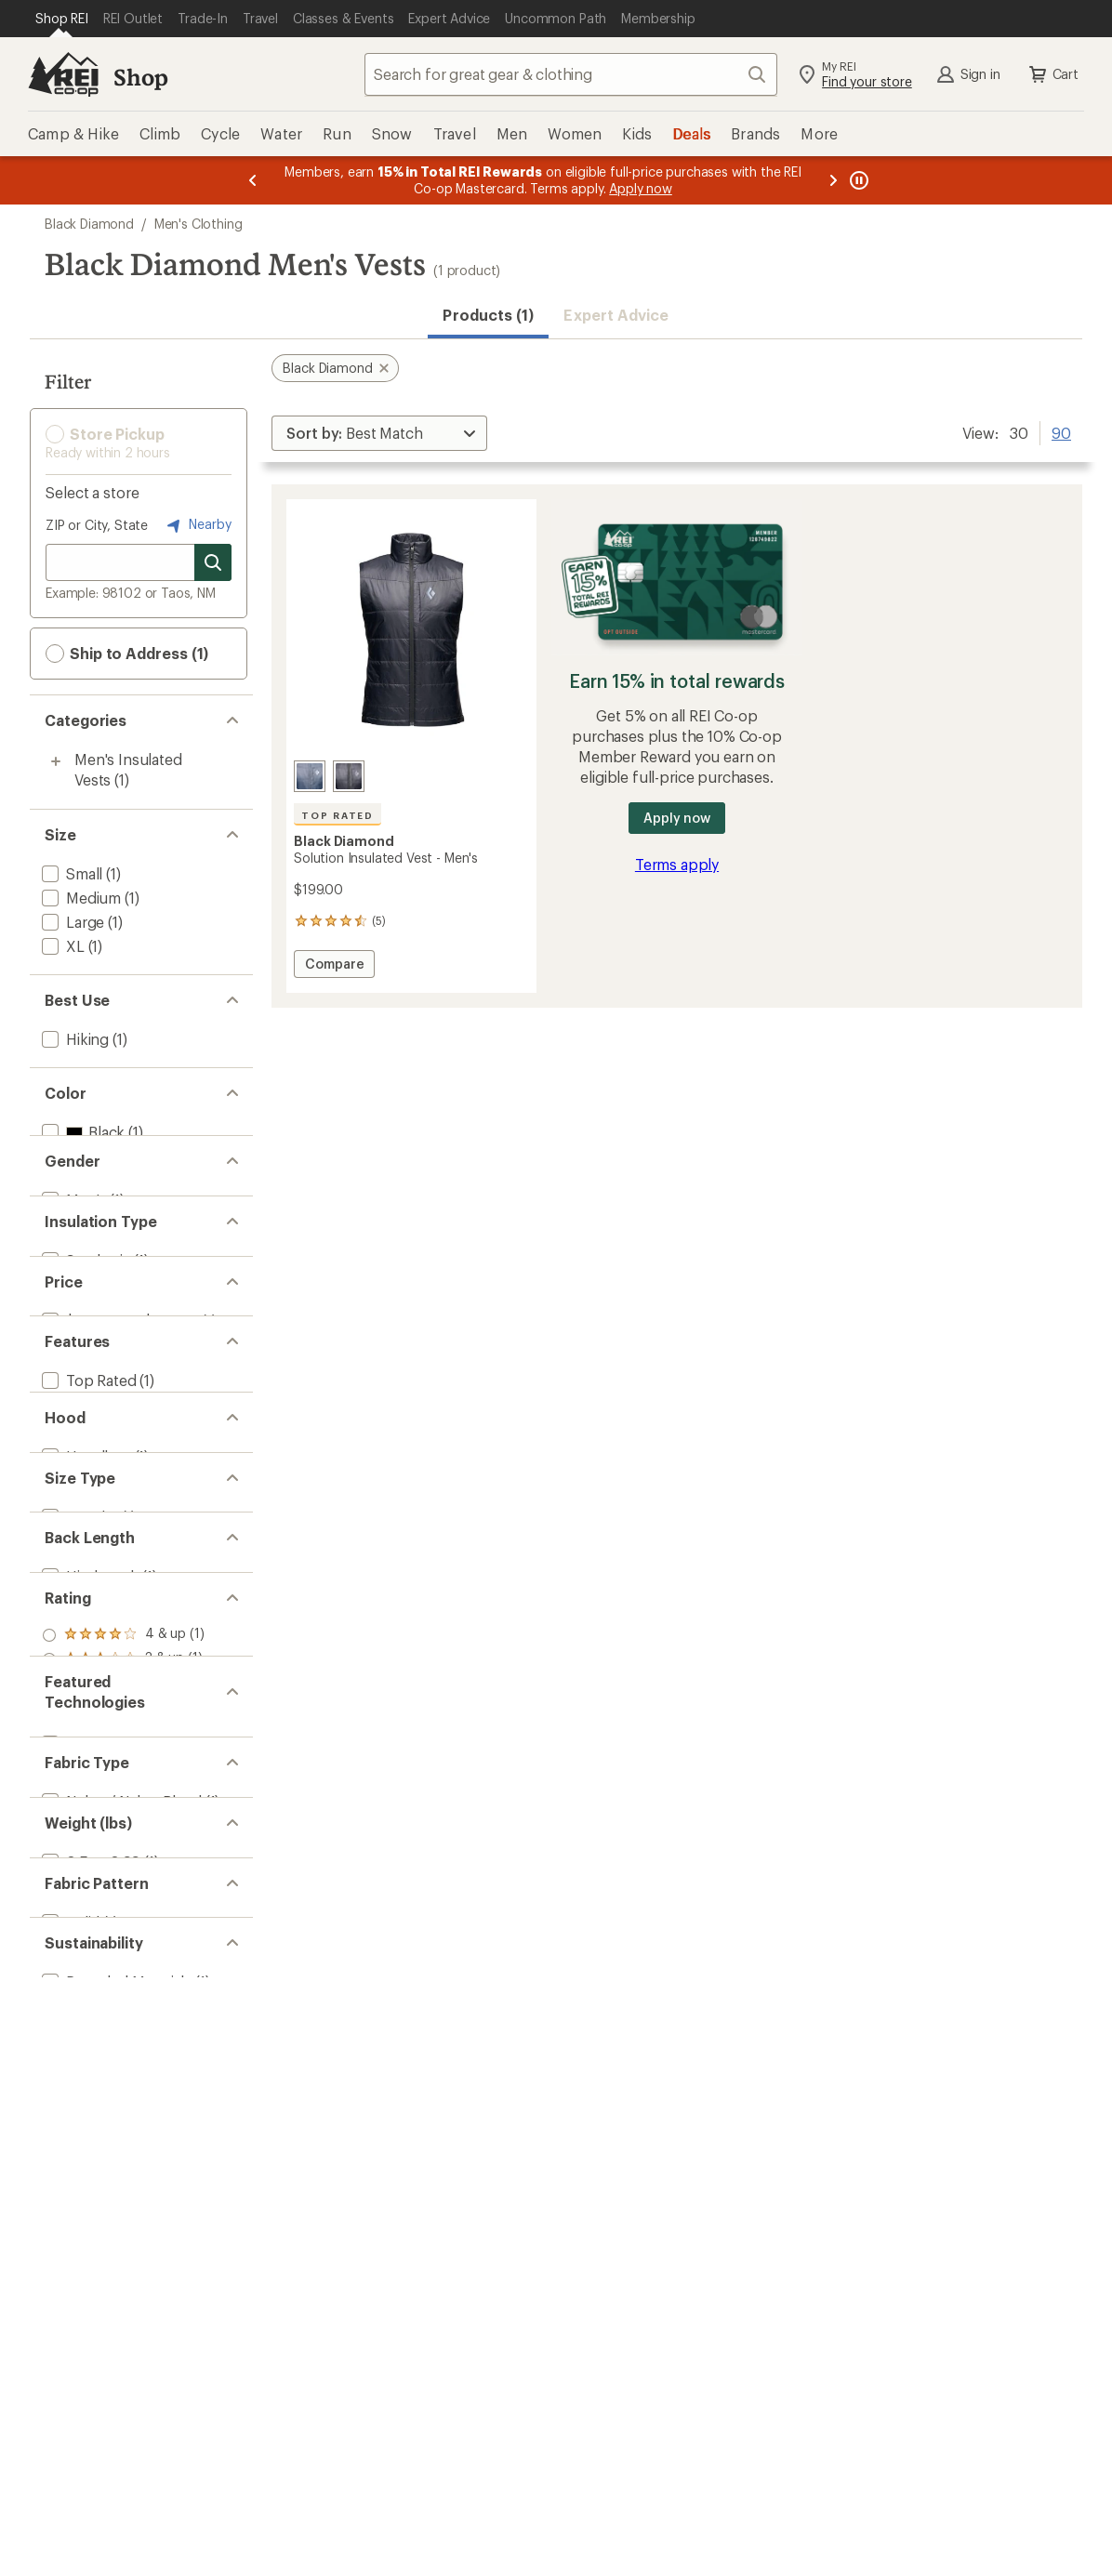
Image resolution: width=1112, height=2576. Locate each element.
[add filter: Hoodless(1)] (84, 1669)
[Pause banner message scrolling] (857, 180)
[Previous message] (253, 180)
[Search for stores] (213, 562)
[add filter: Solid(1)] (68, 2413)
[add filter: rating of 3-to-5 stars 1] (123, 1971)
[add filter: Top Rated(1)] (87, 1528)
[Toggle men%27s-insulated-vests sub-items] (56, 761)
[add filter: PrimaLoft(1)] (85, 2134)
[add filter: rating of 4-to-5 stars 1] (123, 1947)
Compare (334, 966)
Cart (1052, 74)
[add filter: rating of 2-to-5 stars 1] (123, 1995)
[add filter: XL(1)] (61, 946)
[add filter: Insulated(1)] (84, 1576)
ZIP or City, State (97, 525)
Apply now (676, 818)
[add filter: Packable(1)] (83, 1552)
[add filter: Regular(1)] (78, 1762)
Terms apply (677, 864)
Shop (140, 76)
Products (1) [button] (488, 315)
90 (1061, 431)
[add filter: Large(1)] (71, 922)
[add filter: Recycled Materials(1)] (115, 2506)
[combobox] (570, 74)
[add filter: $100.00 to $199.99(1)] (118, 1435)
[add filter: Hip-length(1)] (88, 1855)
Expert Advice (616, 315)
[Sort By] (379, 433)
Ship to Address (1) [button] (127, 653)
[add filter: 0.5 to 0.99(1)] (89, 2320)
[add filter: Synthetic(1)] (84, 1342)
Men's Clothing (198, 223)
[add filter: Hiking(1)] (73, 1039)
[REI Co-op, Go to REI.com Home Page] (63, 74)
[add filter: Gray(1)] (78, 1156)
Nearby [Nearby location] (197, 525)
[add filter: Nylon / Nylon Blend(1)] (120, 2227)
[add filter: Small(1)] (70, 873)
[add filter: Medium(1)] (79, 897)
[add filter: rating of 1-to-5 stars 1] (123, 2019)
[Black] (348, 776)
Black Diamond (89, 223)
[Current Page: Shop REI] (62, 18)
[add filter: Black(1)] (81, 1132)
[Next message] (833, 180)
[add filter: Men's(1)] (72, 1249)
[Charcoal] (309, 776)
